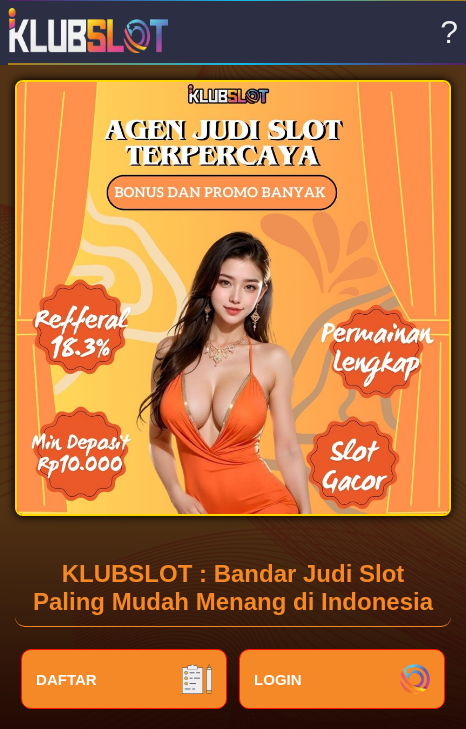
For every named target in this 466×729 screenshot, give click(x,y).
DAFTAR (124, 679)
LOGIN (342, 679)
